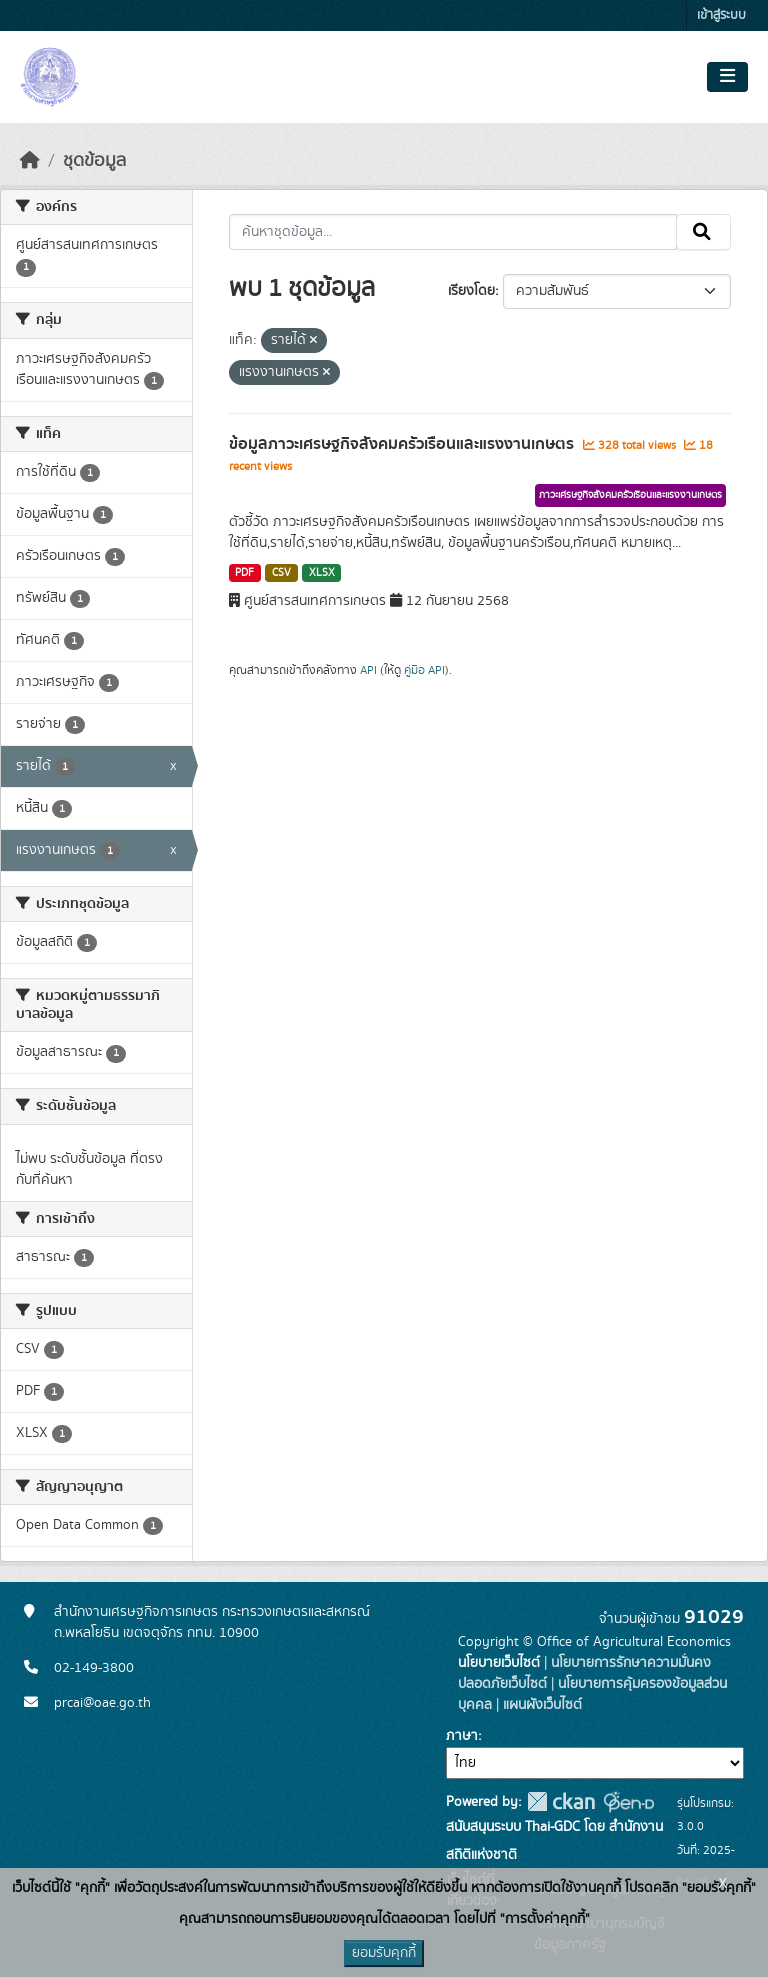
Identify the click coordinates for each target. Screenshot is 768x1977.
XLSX (322, 573)
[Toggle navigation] (727, 77)
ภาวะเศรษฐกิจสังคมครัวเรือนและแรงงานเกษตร (630, 495)
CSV (281, 573)
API (368, 670)
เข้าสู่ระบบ (721, 15)
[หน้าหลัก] (30, 161)
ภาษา (462, 1736)
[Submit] (703, 232)
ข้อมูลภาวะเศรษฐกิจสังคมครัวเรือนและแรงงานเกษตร (403, 444)
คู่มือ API (424, 670)
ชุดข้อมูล (94, 161)
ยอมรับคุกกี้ (384, 1953)
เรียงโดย (471, 291)
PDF (244, 573)
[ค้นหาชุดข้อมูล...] (453, 232)
